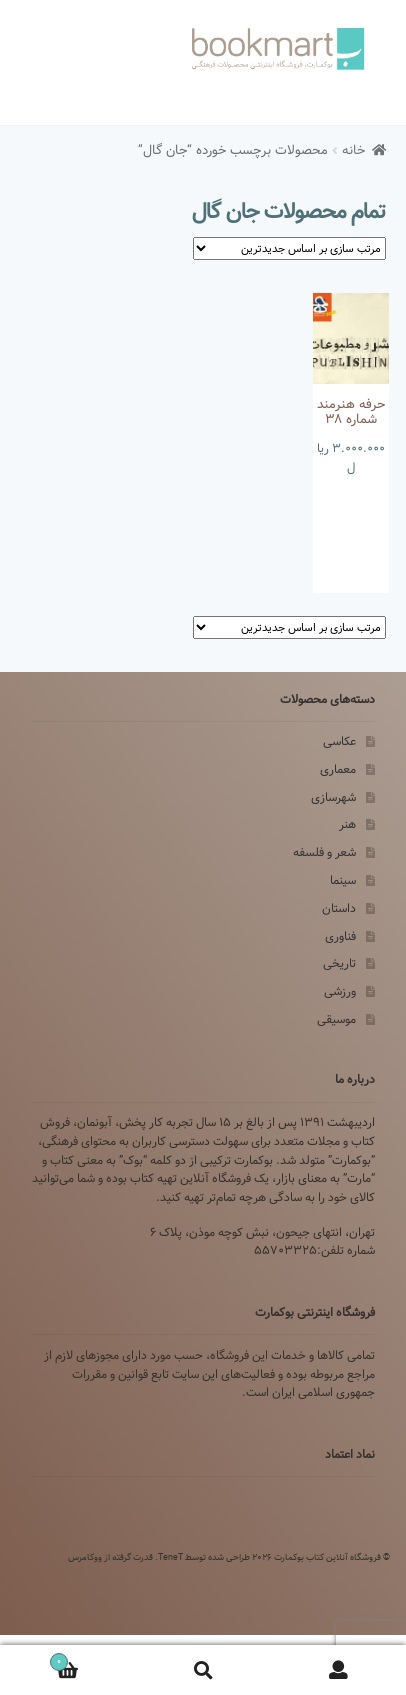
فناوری (340, 936)
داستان (339, 908)
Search (202, 1670)
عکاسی (339, 741)
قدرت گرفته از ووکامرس (110, 1557)
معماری (338, 769)
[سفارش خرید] (289, 248)
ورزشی (340, 991)
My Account (338, 1670)
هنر (347, 824)
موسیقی (336, 1019)
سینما (343, 880)
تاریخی (339, 963)
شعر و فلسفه (324, 852)
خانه (353, 150)
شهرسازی (333, 797)
